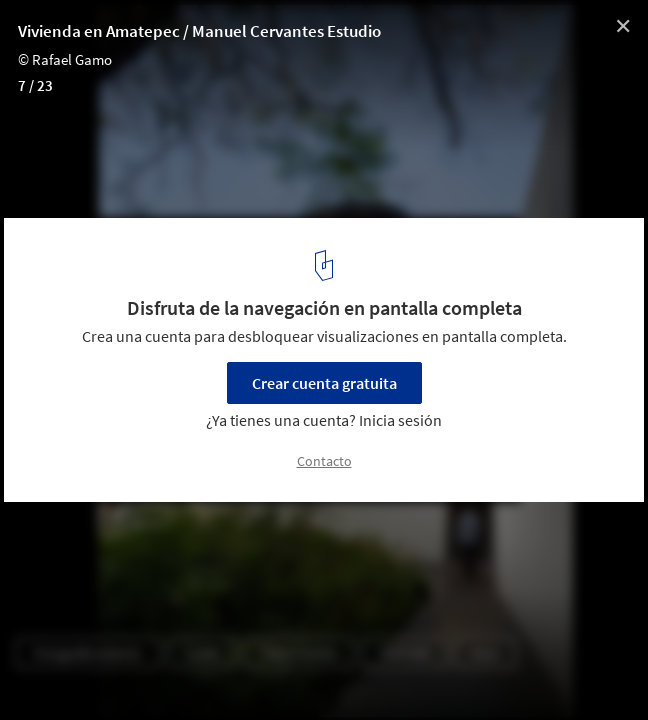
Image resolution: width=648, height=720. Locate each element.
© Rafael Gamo (65, 59)
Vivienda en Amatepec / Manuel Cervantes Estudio (199, 31)
